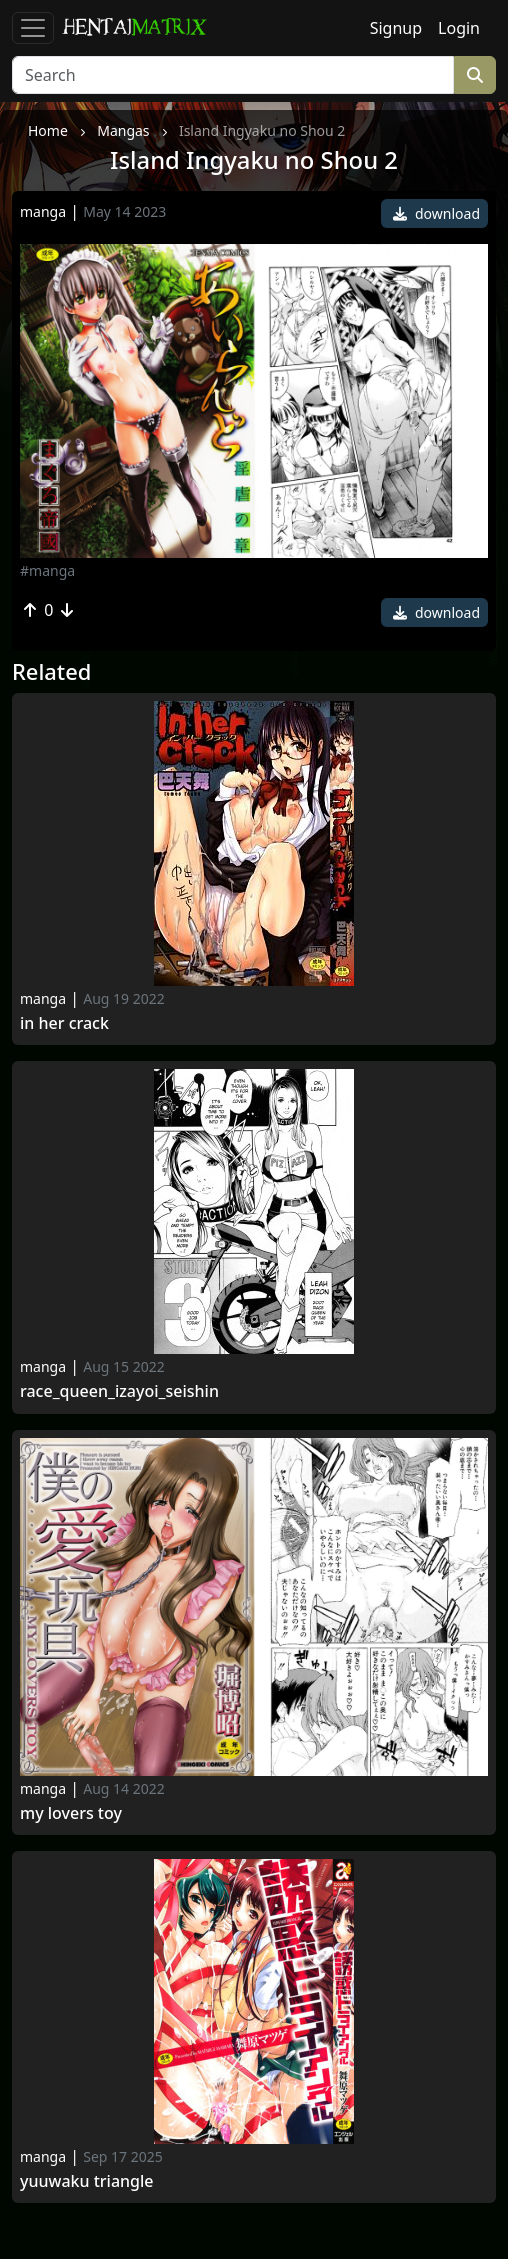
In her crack (64, 1023)
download (436, 213)
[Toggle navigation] (33, 28)
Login (459, 28)
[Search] (233, 75)
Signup (396, 28)
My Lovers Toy (71, 1813)
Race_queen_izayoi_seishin (119, 1391)
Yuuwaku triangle (87, 2181)
